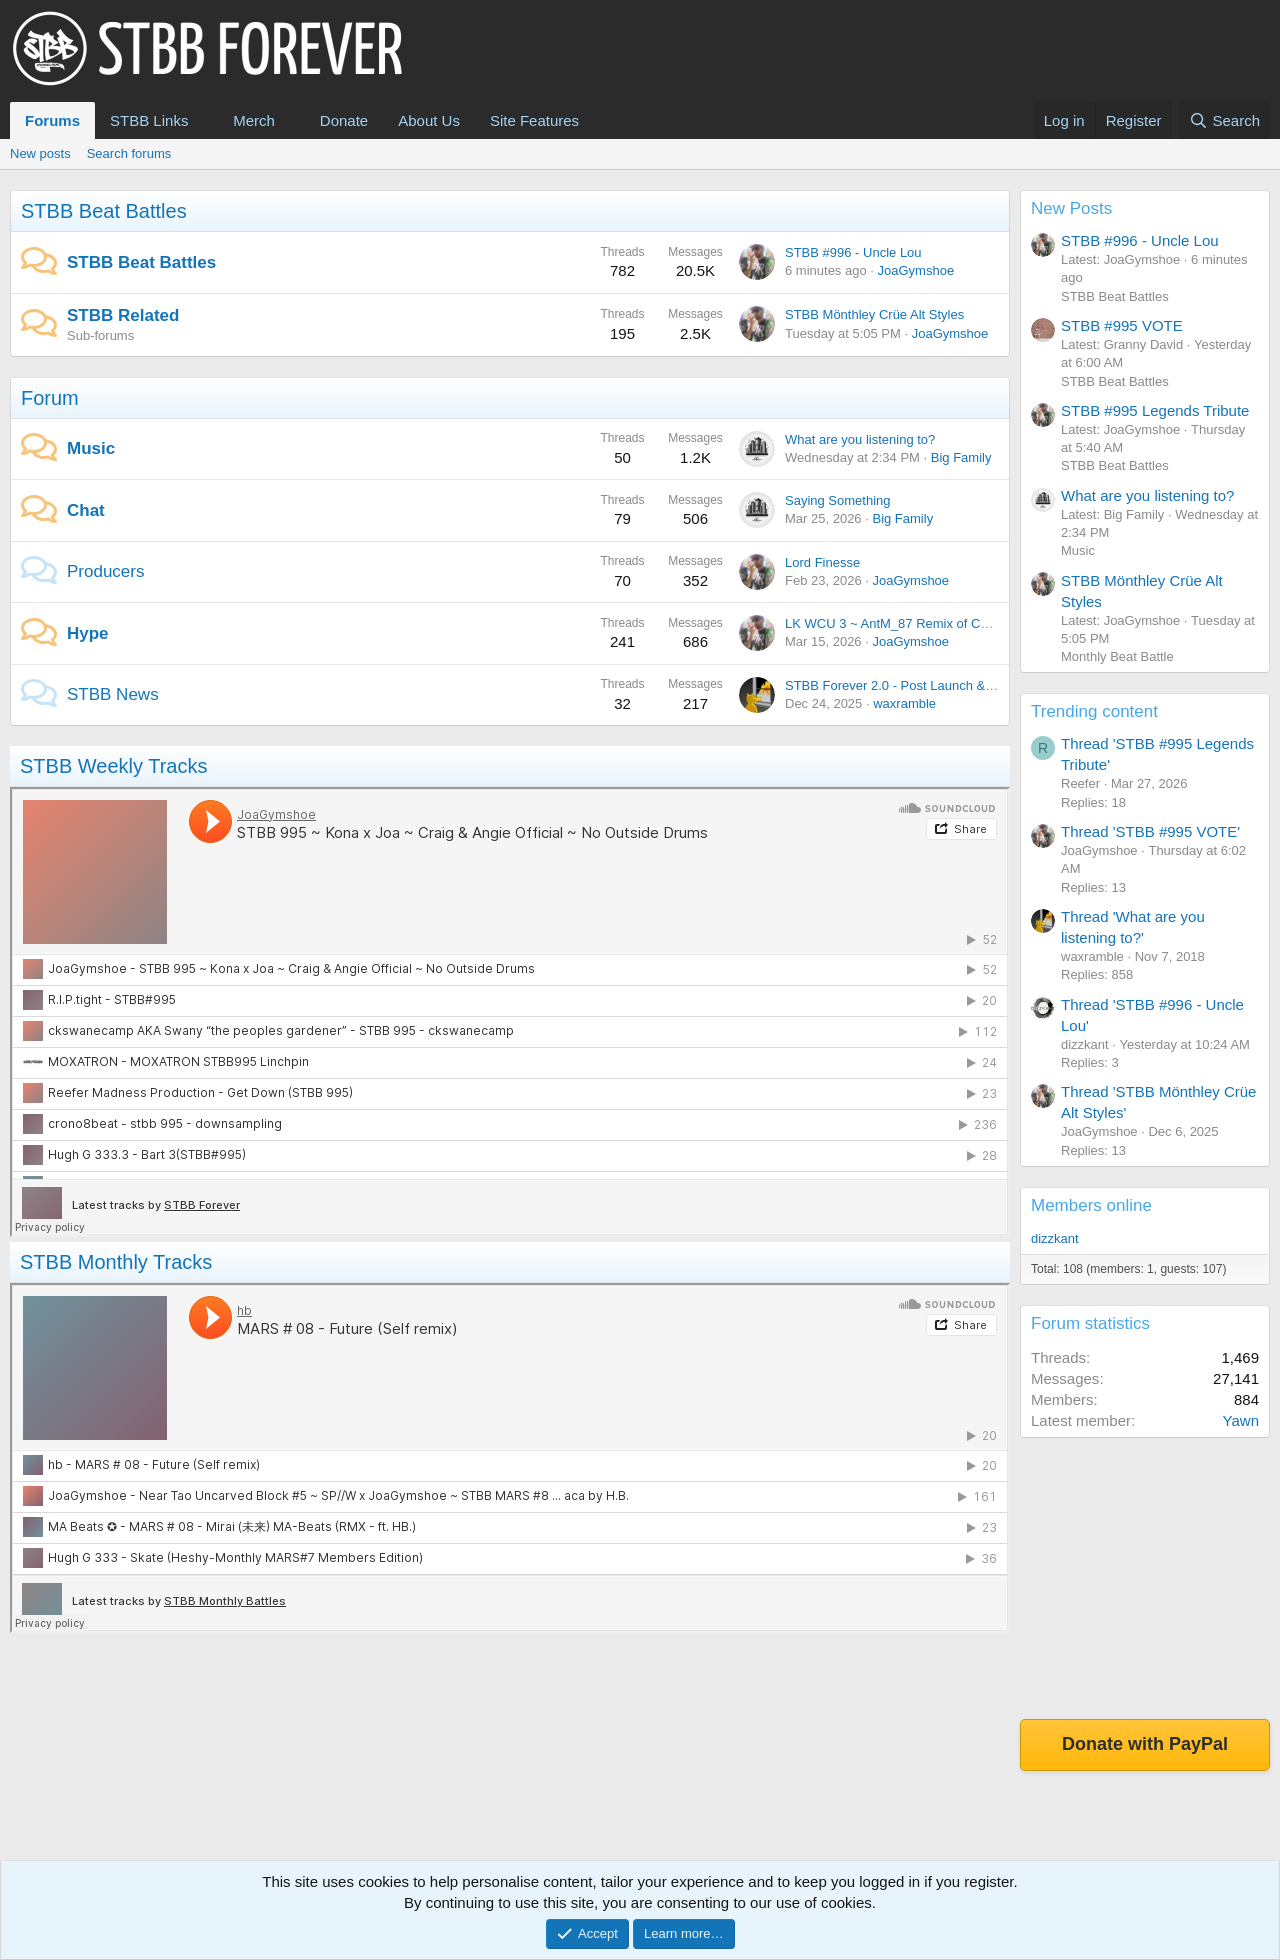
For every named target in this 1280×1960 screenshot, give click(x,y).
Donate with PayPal (1145, 1744)
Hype (88, 633)
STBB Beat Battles (104, 211)
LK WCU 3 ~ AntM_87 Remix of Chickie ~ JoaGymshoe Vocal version (985, 623)
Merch (254, 120)
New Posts (1071, 208)
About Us (429, 120)
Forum (50, 398)
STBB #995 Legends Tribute (1155, 410)
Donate (344, 120)
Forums (52, 120)
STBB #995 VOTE (1122, 325)
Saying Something (838, 500)
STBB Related (123, 315)
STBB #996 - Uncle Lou (853, 252)
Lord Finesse (822, 562)
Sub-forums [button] (100, 335)
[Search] (1224, 120)
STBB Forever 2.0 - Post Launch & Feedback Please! (939, 685)
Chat (86, 510)
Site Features (534, 120)
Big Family (961, 457)
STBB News (113, 694)
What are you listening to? (860, 439)
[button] (204, 120)
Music (91, 448)
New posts (40, 153)
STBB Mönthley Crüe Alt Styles (874, 314)
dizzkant (1055, 1238)
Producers (105, 571)
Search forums (129, 153)
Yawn (1241, 1420)
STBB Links (149, 120)
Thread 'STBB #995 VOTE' (1150, 831)
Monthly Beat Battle (1117, 656)
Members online (1091, 1205)
